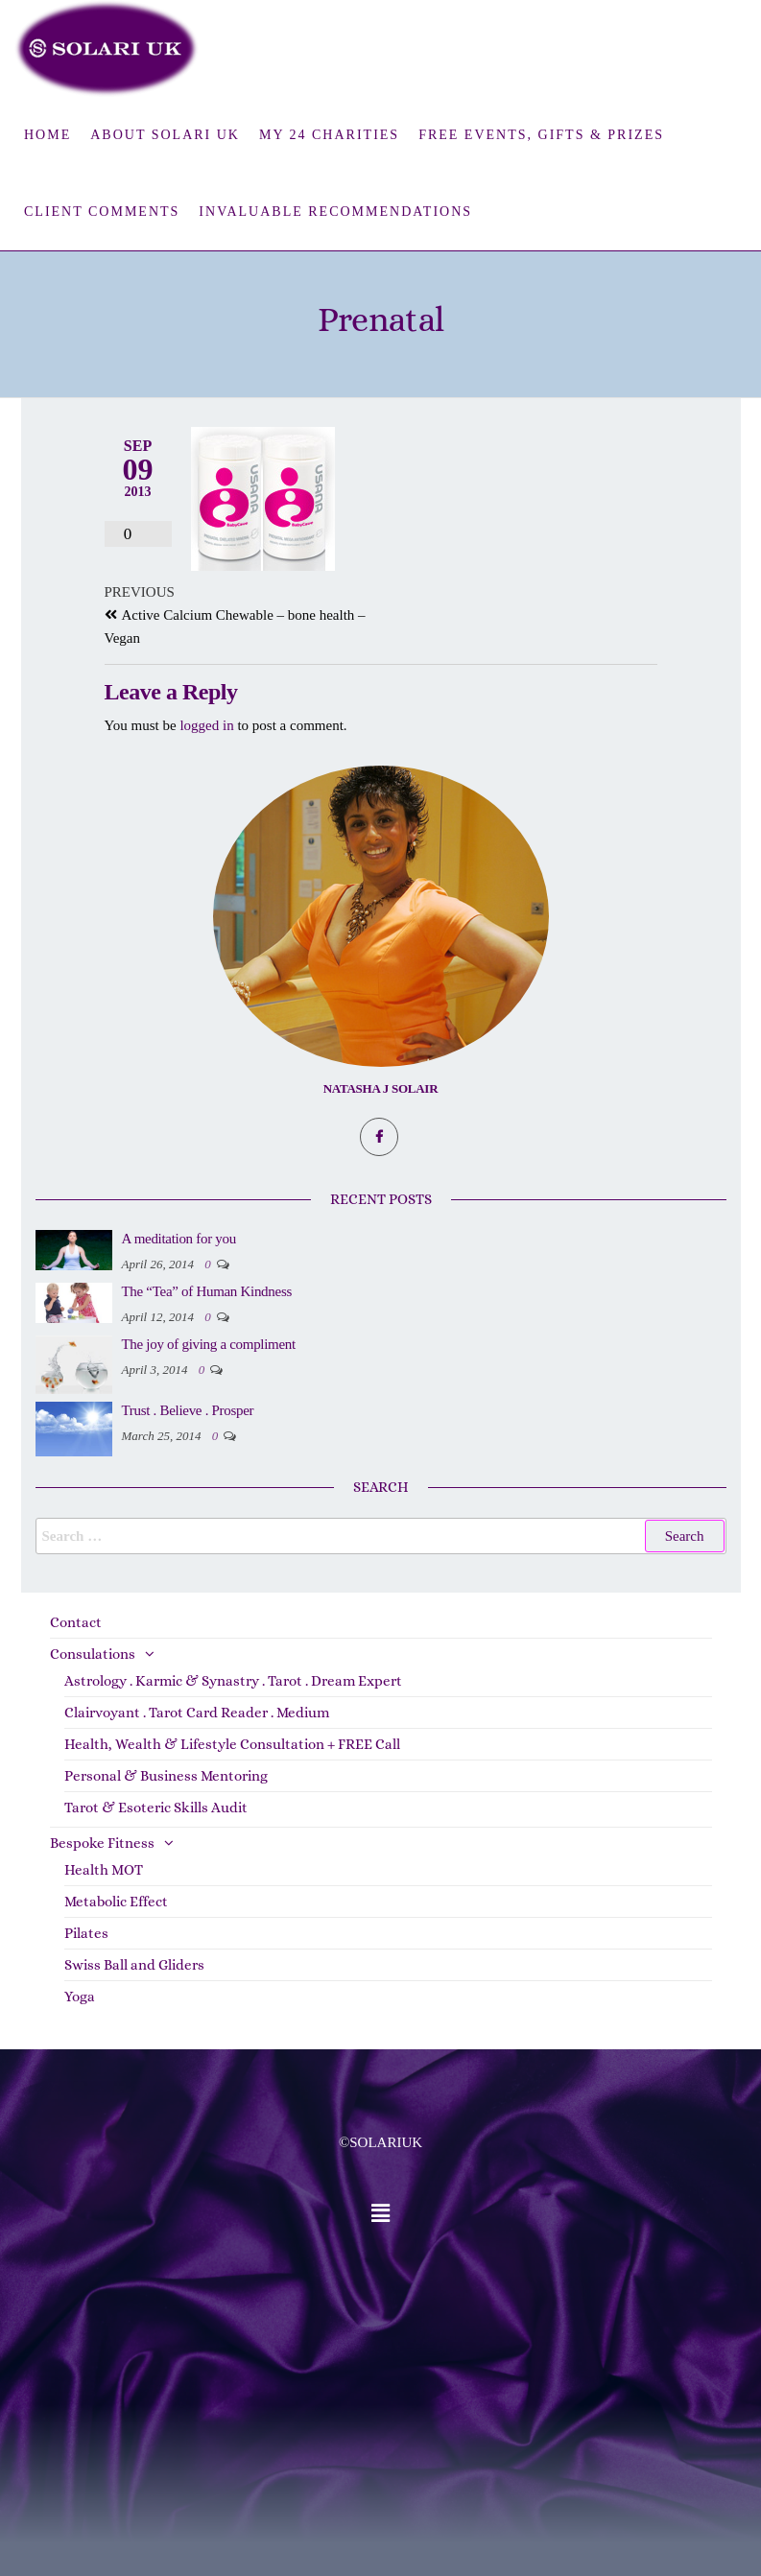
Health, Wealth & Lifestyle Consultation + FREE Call (232, 1744)
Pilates (86, 1933)
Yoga (79, 1996)
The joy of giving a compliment (209, 1344)
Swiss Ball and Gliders (134, 1964)
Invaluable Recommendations (335, 211)
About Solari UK (165, 135)
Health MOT (103, 1870)
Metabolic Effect (116, 1901)
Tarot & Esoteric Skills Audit (156, 1807)
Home (47, 135)
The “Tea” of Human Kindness (207, 1291)
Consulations (92, 1654)
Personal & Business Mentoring (166, 1775)
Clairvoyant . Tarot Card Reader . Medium (196, 1712)
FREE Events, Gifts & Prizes (541, 135)
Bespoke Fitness (102, 1843)
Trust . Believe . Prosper (188, 1410)
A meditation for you (179, 1238)
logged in (206, 725)
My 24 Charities (329, 135)
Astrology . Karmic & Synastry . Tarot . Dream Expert (233, 1681)
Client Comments (101, 211)
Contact (76, 1622)
